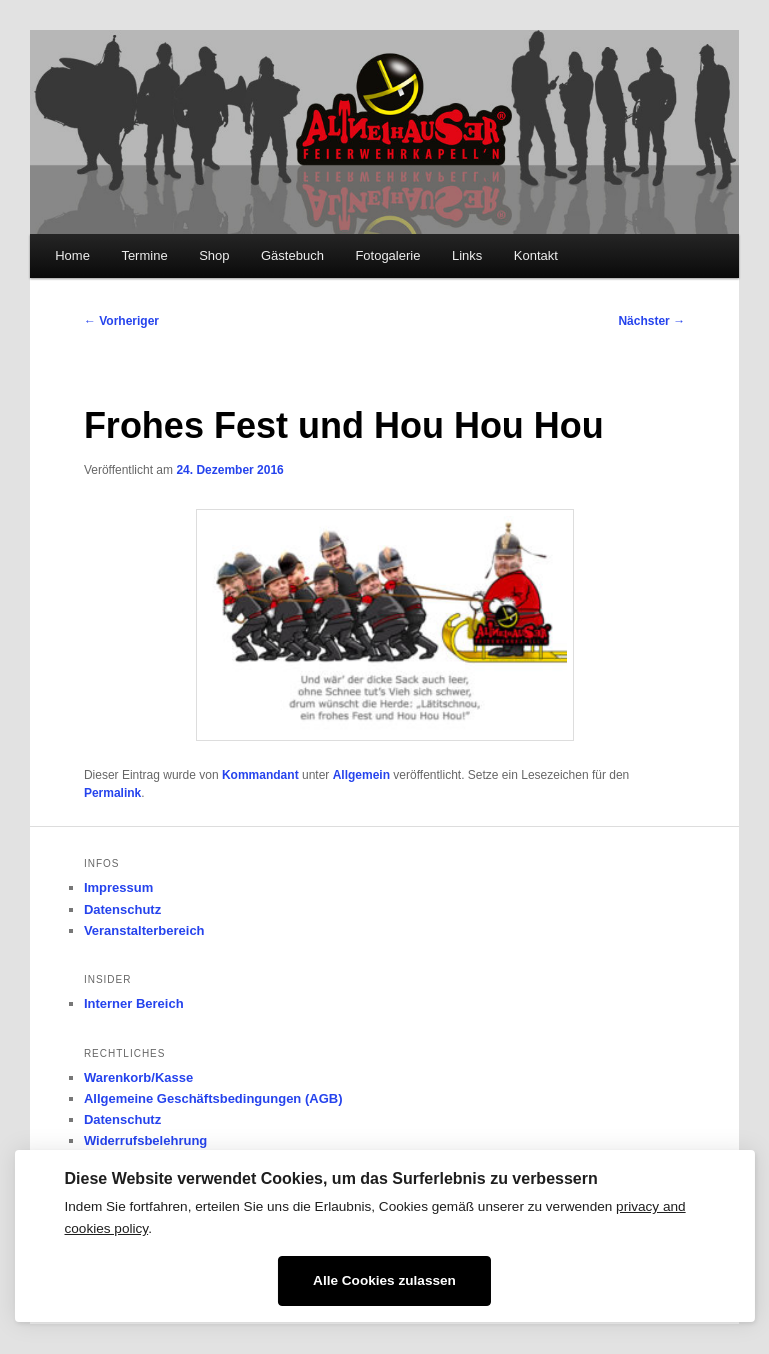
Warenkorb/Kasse (138, 1077)
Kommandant (260, 775)
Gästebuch (292, 255)
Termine (144, 255)
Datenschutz (122, 909)
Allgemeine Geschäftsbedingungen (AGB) (213, 1098)
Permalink (112, 793)
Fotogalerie (387, 255)
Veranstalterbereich (144, 930)
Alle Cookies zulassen (384, 1280)
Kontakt (536, 255)
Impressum (118, 887)
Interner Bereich (134, 1003)
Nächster (651, 321)
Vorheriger (121, 321)
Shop (214, 255)
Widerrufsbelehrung (145, 1140)
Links (467, 255)
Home (72, 255)
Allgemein (361, 775)
